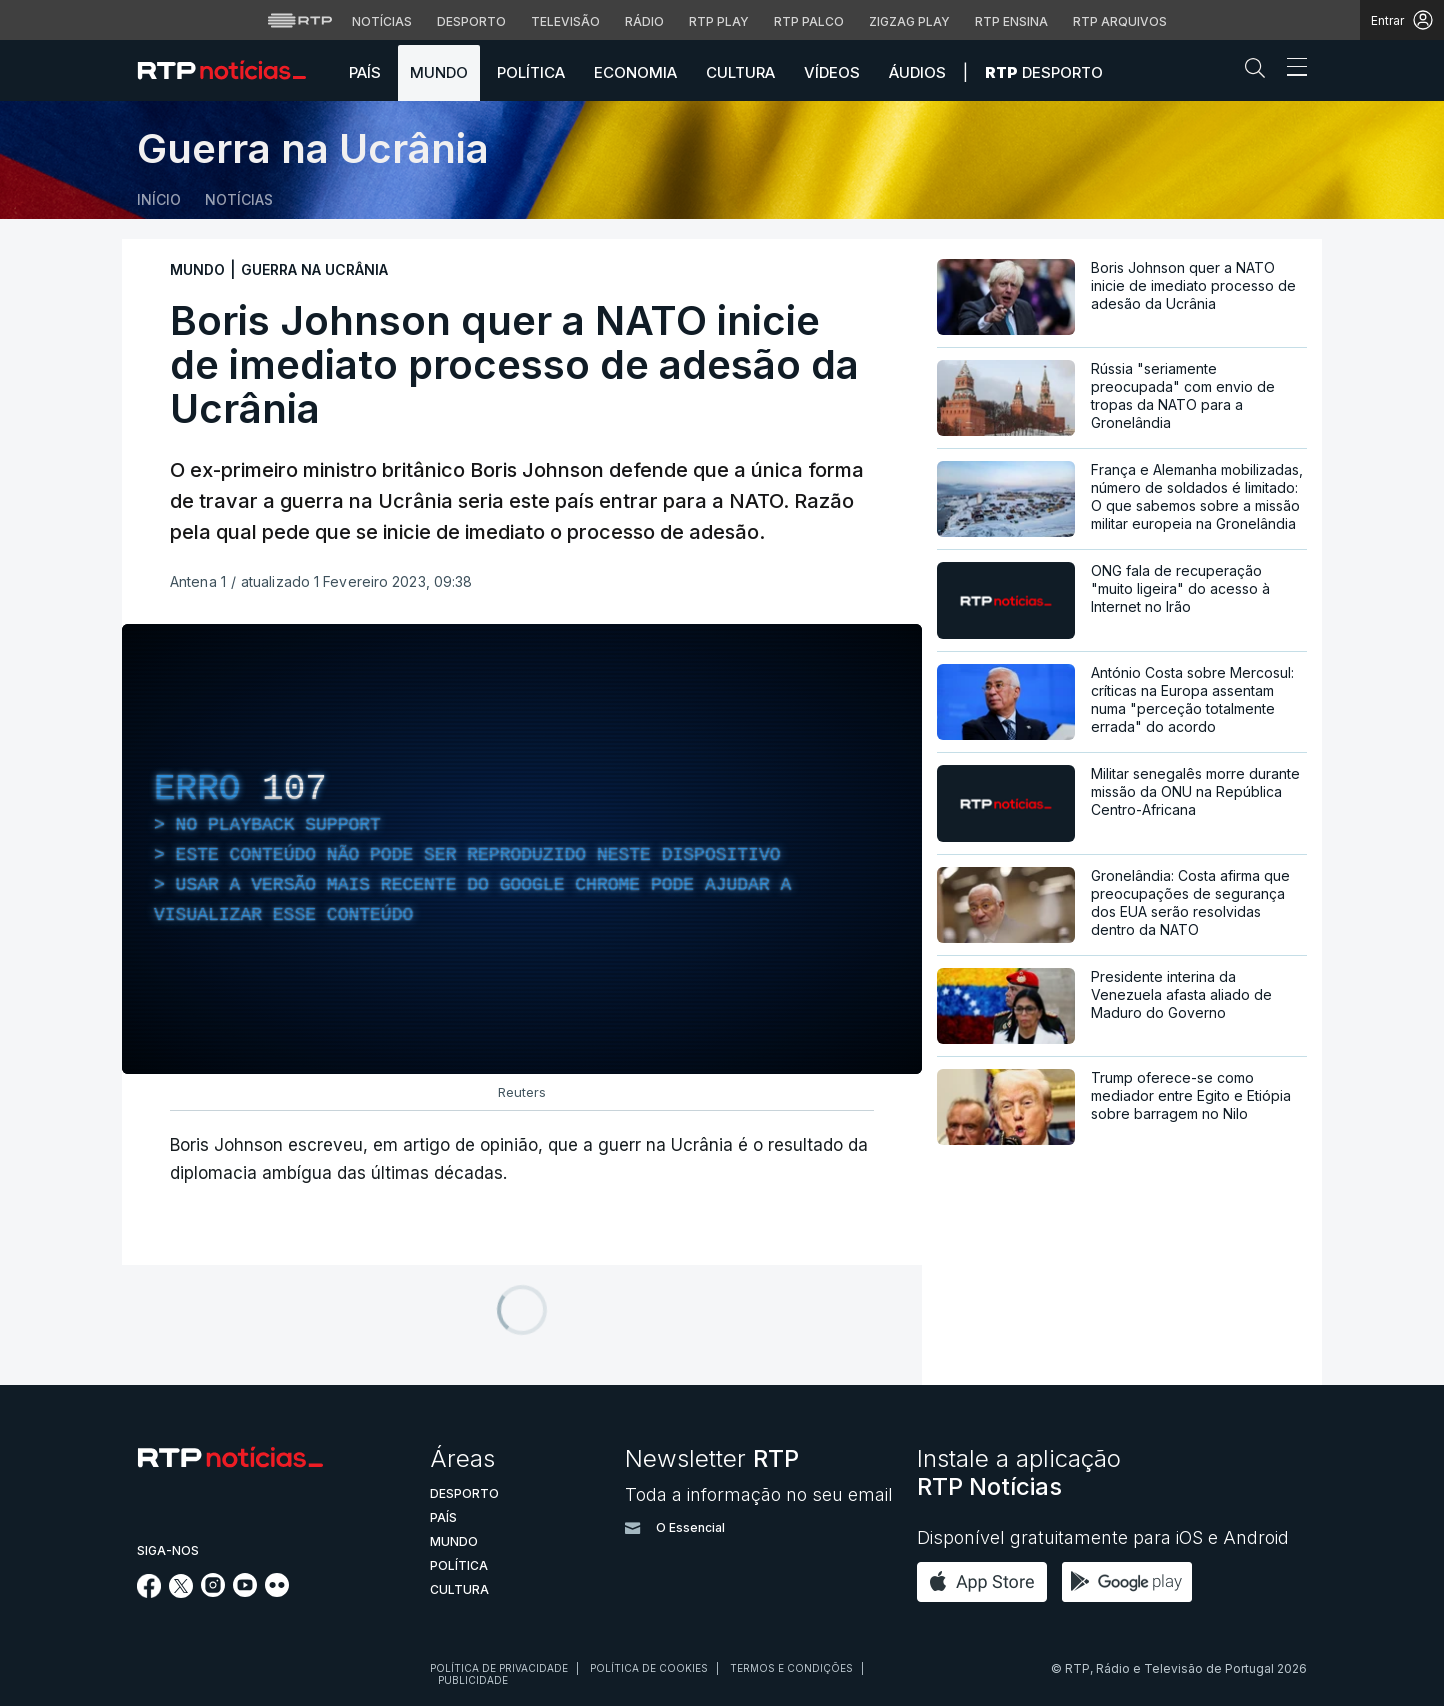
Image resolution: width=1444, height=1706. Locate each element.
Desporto (1044, 72)
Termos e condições (791, 1668)
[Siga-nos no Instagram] (213, 1591)
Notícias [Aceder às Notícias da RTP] (382, 21)
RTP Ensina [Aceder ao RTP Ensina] (1011, 21)
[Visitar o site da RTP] (300, 20)
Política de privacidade (499, 1668)
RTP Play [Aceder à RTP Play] (719, 21)
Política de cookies (649, 1668)
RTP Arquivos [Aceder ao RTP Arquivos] (1120, 21)
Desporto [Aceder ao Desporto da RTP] (471, 21)
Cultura (740, 72)
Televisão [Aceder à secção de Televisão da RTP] (565, 21)
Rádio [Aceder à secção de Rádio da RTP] (644, 21)
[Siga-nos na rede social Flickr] (277, 1591)
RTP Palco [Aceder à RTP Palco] (809, 21)
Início (159, 199)
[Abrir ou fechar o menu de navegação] (1291, 70)
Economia (635, 72)
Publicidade (473, 1680)
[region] (522, 849)
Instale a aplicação (1019, 1472)
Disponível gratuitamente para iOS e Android (1103, 1537)
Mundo (439, 72)
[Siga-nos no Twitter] (181, 1592)
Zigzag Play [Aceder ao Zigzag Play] (909, 21)
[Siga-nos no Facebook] (149, 1592)
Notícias (239, 199)
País (365, 72)
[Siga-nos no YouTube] (245, 1591)
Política (531, 72)
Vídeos (832, 72)
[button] (1260, 72)
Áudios (917, 72)
